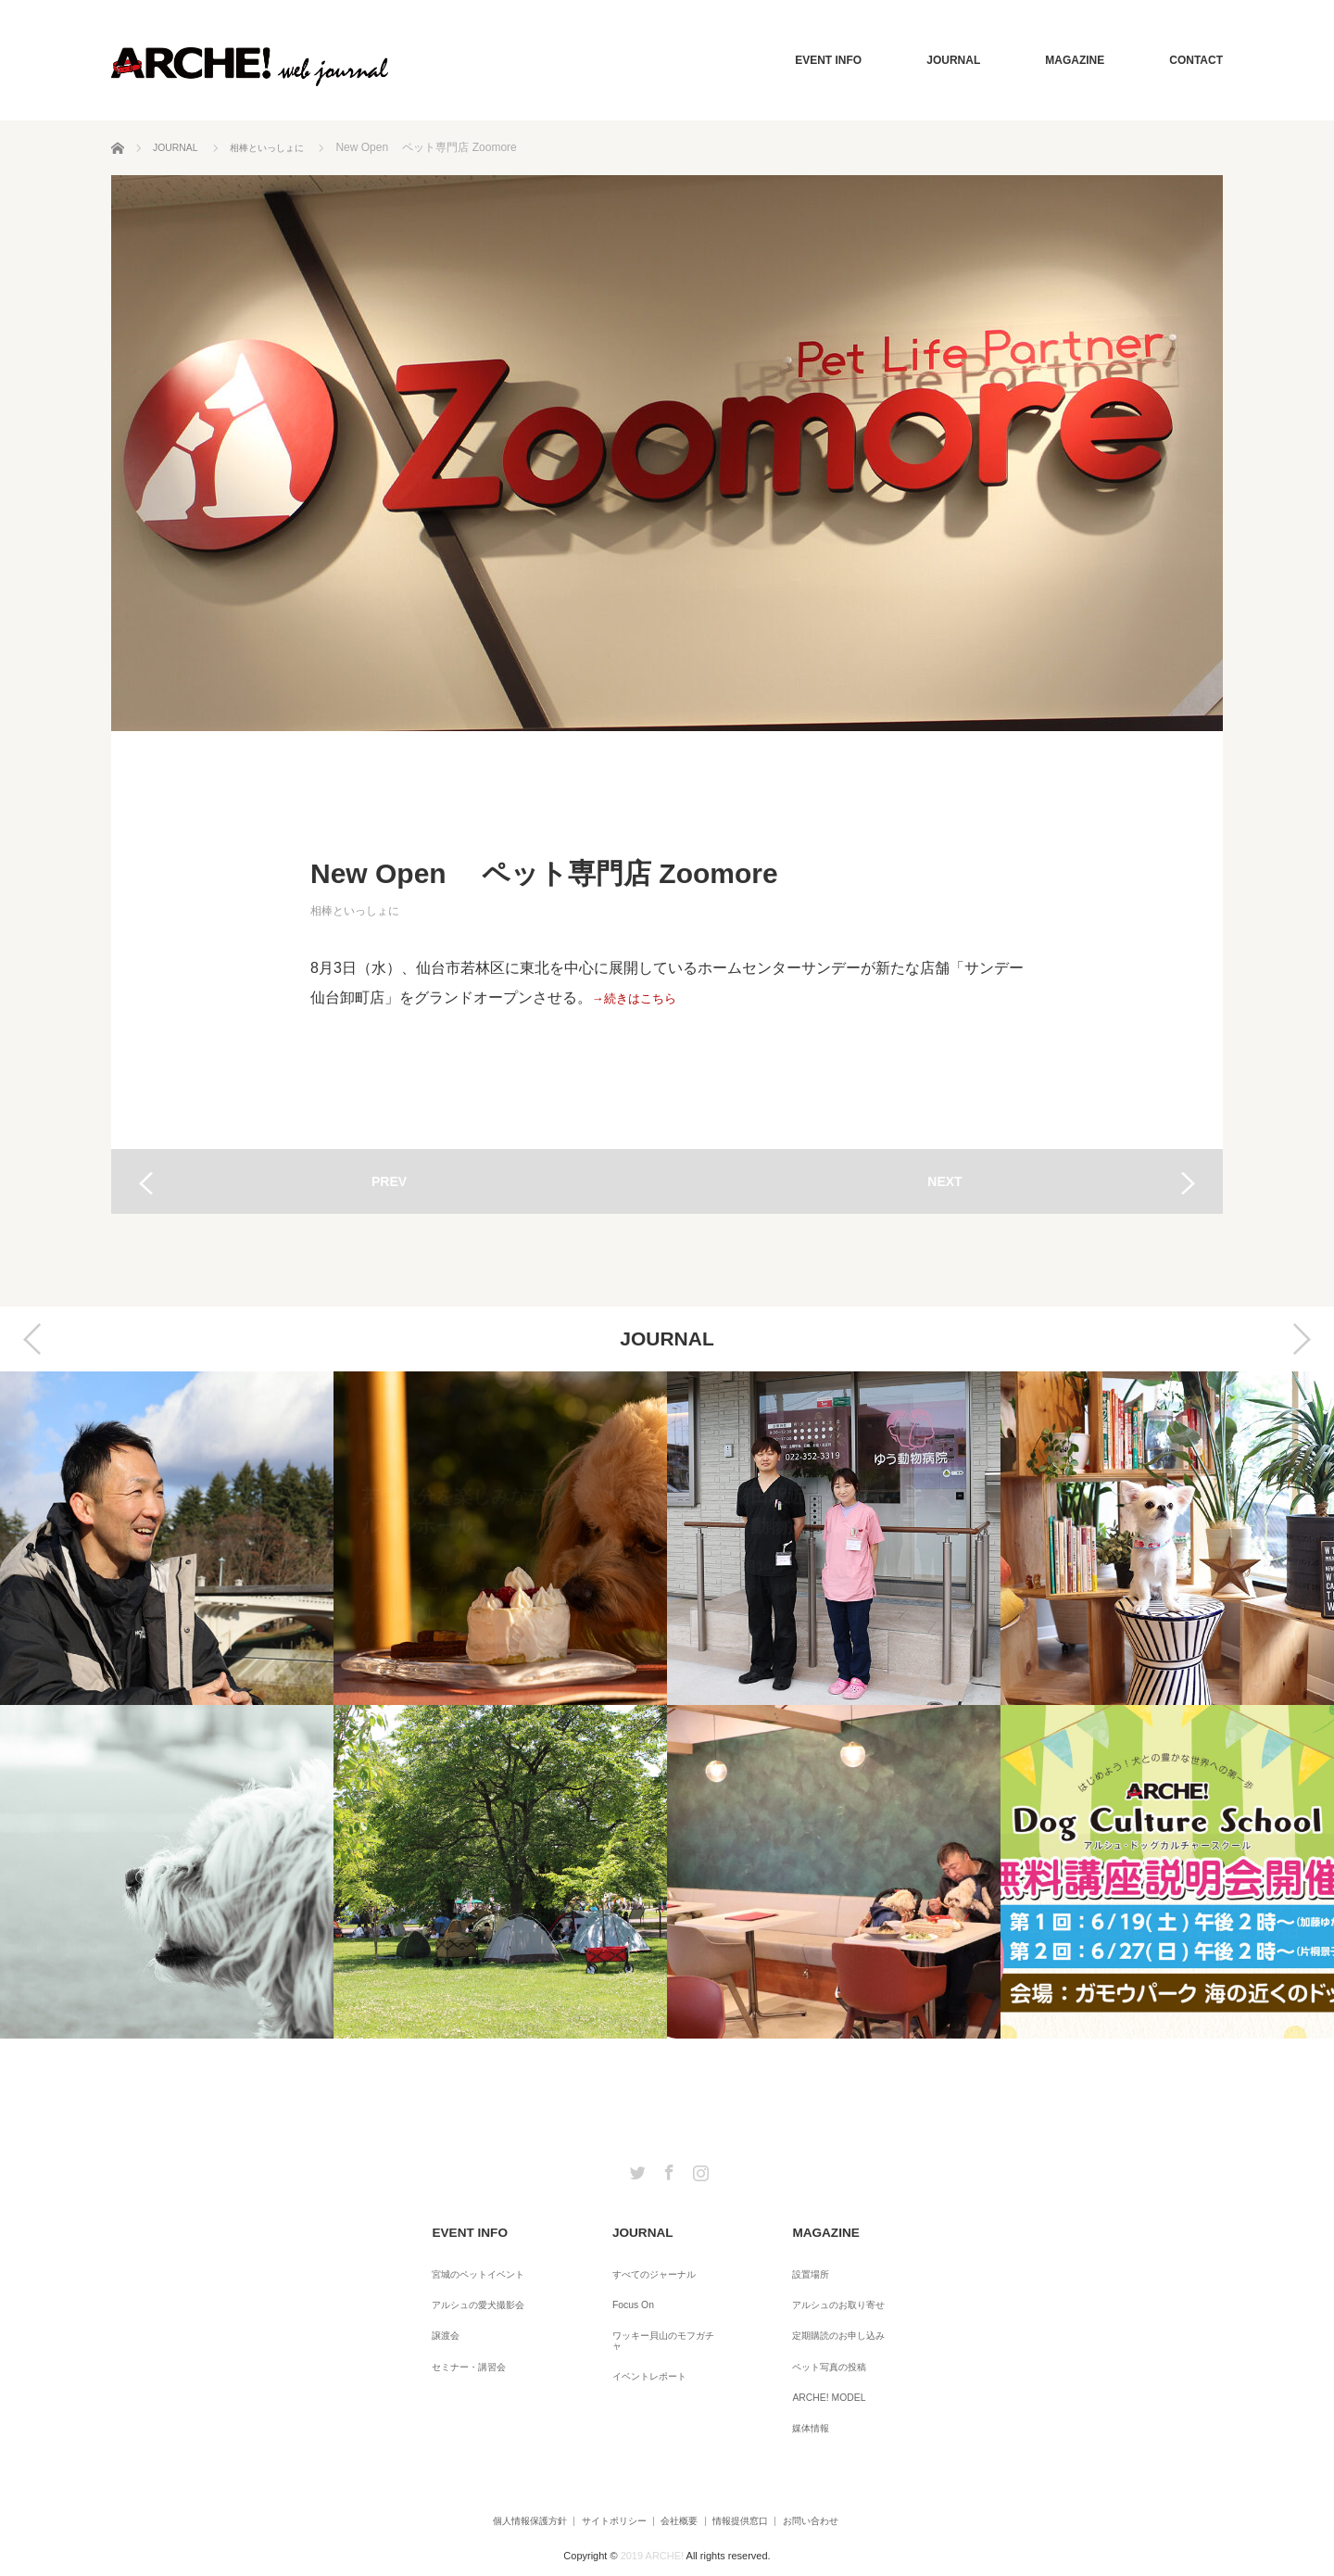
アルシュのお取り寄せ (832, 2287)
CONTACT (1196, 60)
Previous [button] (32, 1339)
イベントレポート (642, 2337)
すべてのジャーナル (648, 2262)
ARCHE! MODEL (819, 2362)
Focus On (622, 2287)
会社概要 (675, 2477)
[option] (167, 1705)
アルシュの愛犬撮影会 (473, 2287)
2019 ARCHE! (652, 2505)
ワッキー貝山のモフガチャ (664, 2312)
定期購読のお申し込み (832, 2312)
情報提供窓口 (758, 2477)
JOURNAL (953, 60)
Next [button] (1301, 1339)
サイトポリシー (587, 2477)
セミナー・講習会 (462, 2337)
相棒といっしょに (354, 910)
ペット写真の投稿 (821, 2337)
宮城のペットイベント (473, 2262)
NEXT (944, 1181)
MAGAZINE (1074, 60)
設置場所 (799, 2262)
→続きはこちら (644, 997)
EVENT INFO (828, 60)
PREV (389, 1181)
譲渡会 (434, 2312)
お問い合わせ (853, 2477)
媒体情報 (799, 2387)
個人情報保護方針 (477, 2477)
